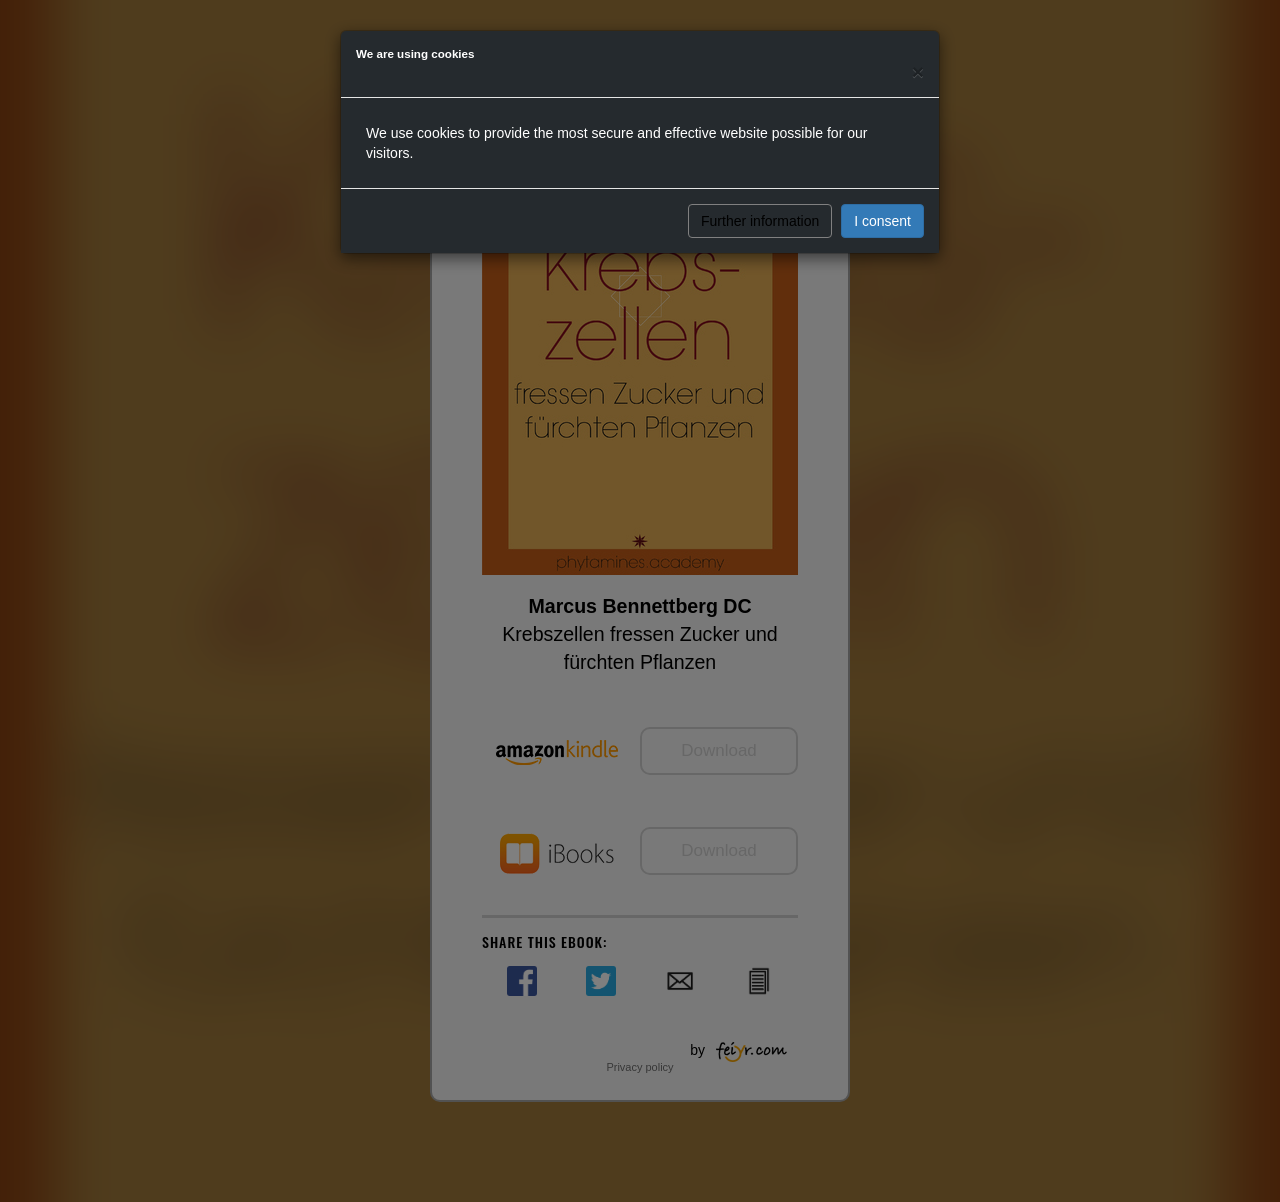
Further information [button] (760, 221)
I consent (882, 221)
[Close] (918, 71)
